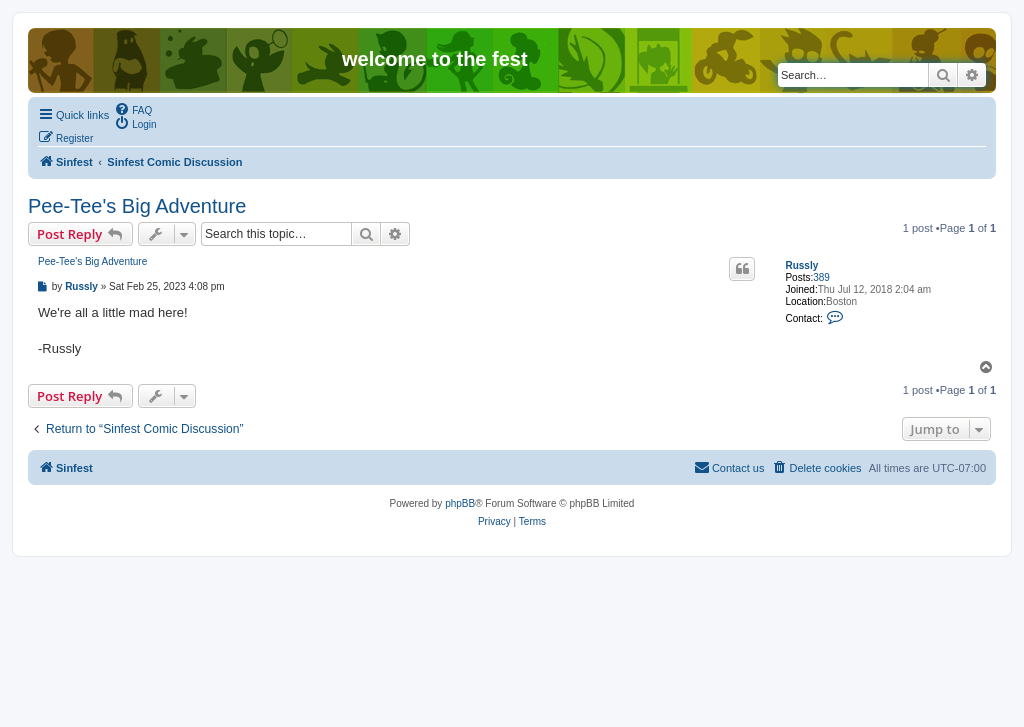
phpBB (460, 503)
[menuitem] (133, 109)
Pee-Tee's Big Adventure (137, 206)
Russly (801, 265)
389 (821, 277)
